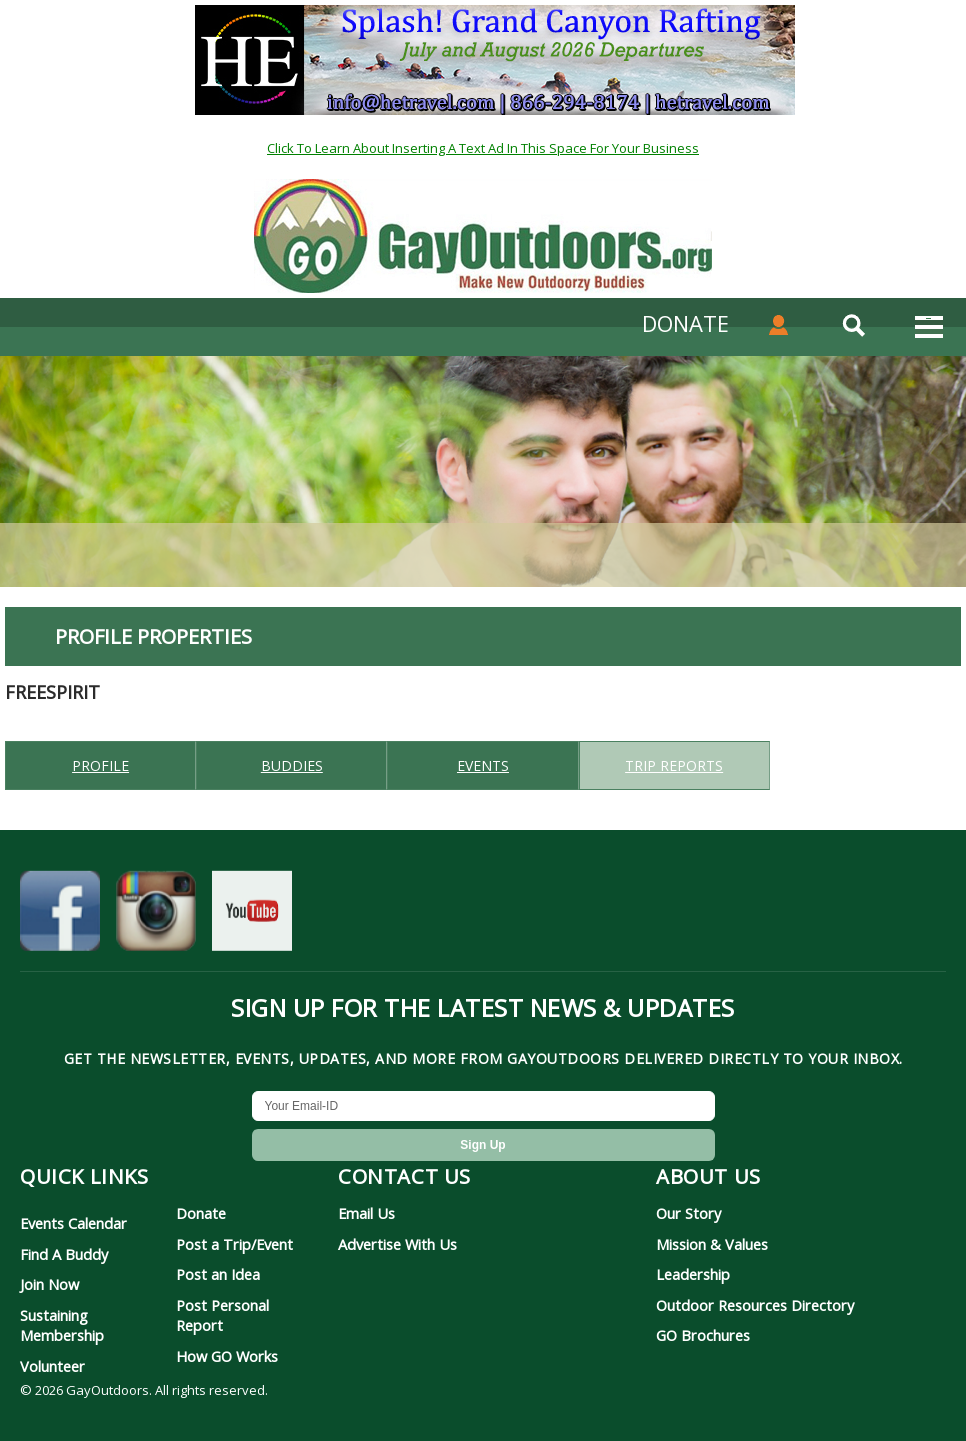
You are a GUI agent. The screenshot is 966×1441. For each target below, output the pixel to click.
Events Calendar (73, 1223)
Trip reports (674, 765)
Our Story (688, 1213)
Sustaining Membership (62, 1325)
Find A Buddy (64, 1254)
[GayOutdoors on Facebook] (60, 915)
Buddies (292, 765)
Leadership (693, 1274)
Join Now (49, 1284)
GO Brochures (703, 1335)
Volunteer (52, 1366)
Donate (201, 1213)
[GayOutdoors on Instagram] (156, 915)
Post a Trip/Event (234, 1244)
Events (483, 765)
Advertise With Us (397, 1244)
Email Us (366, 1213)
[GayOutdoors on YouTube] (252, 915)
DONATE (685, 323)
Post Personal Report (222, 1315)
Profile (100, 765)
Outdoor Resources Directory (755, 1305)
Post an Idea (218, 1274)
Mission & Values (712, 1244)
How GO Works (227, 1356)
